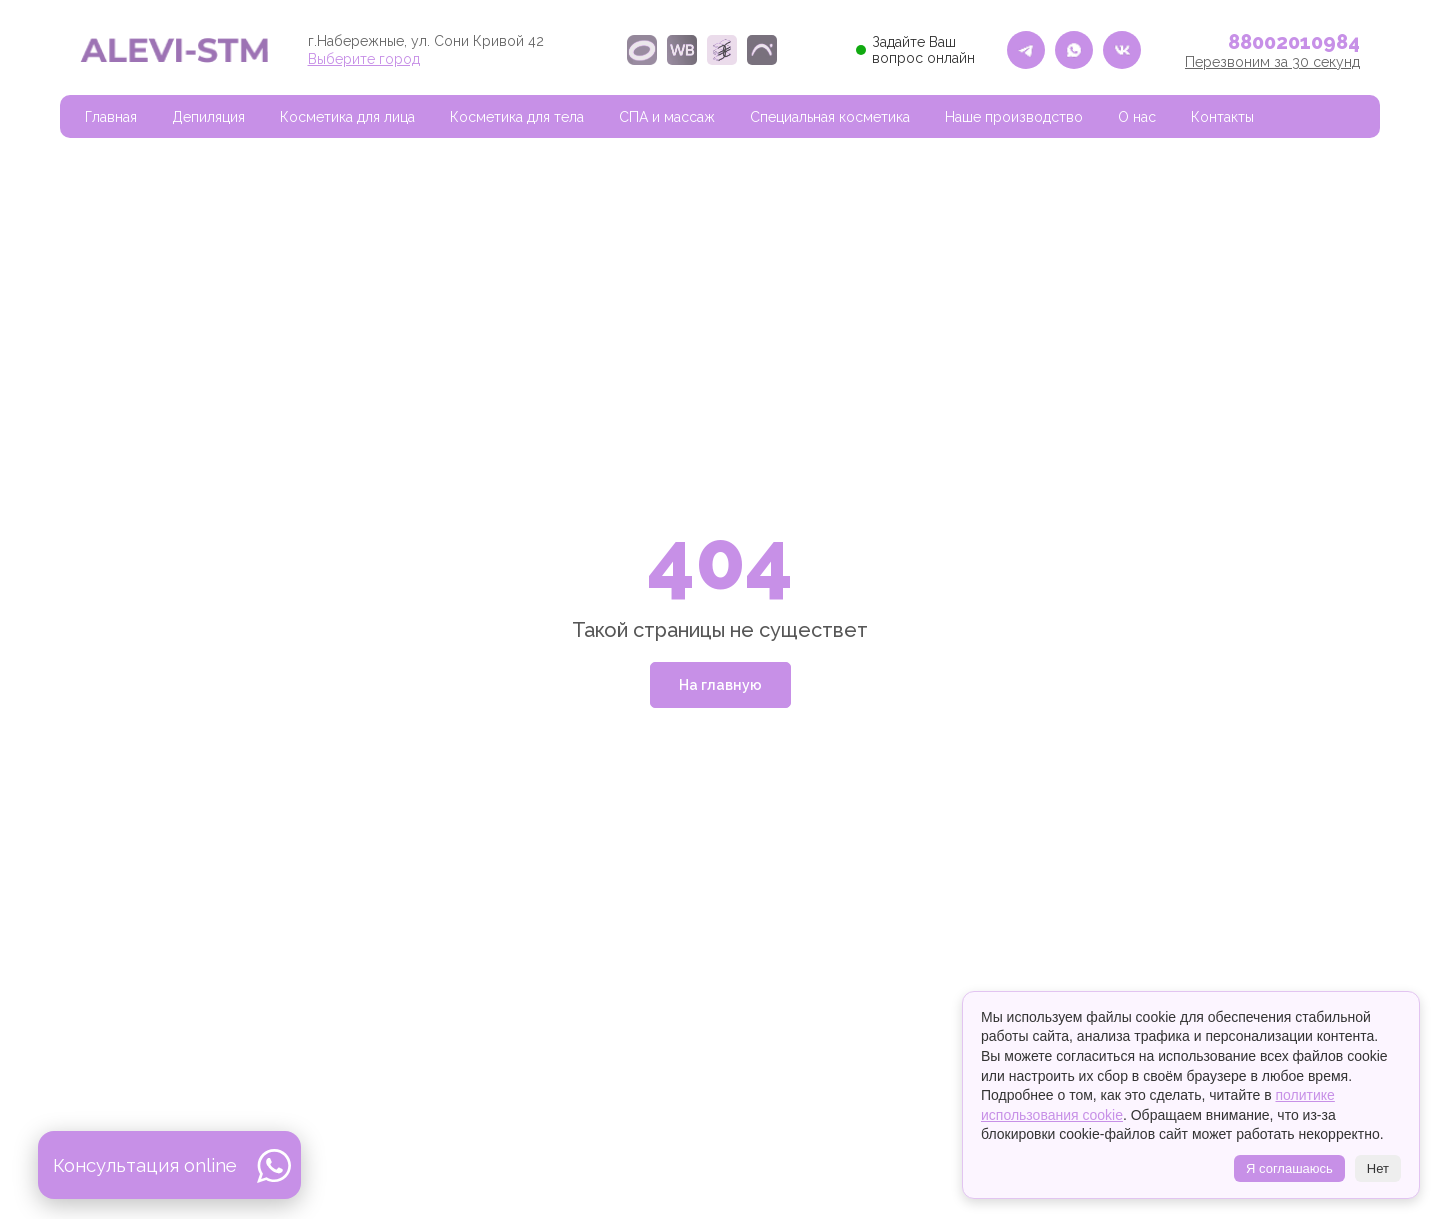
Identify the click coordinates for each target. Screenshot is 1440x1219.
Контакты (1222, 117)
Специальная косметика (830, 117)
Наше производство (1014, 117)
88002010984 (1294, 42)
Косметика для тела (517, 117)
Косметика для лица (347, 117)
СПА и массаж (667, 117)
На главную (720, 685)
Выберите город (364, 59)
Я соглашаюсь (1289, 1168)
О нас (1137, 117)
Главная (111, 117)
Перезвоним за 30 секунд (1272, 62)
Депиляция (208, 117)
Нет (1378, 1168)
